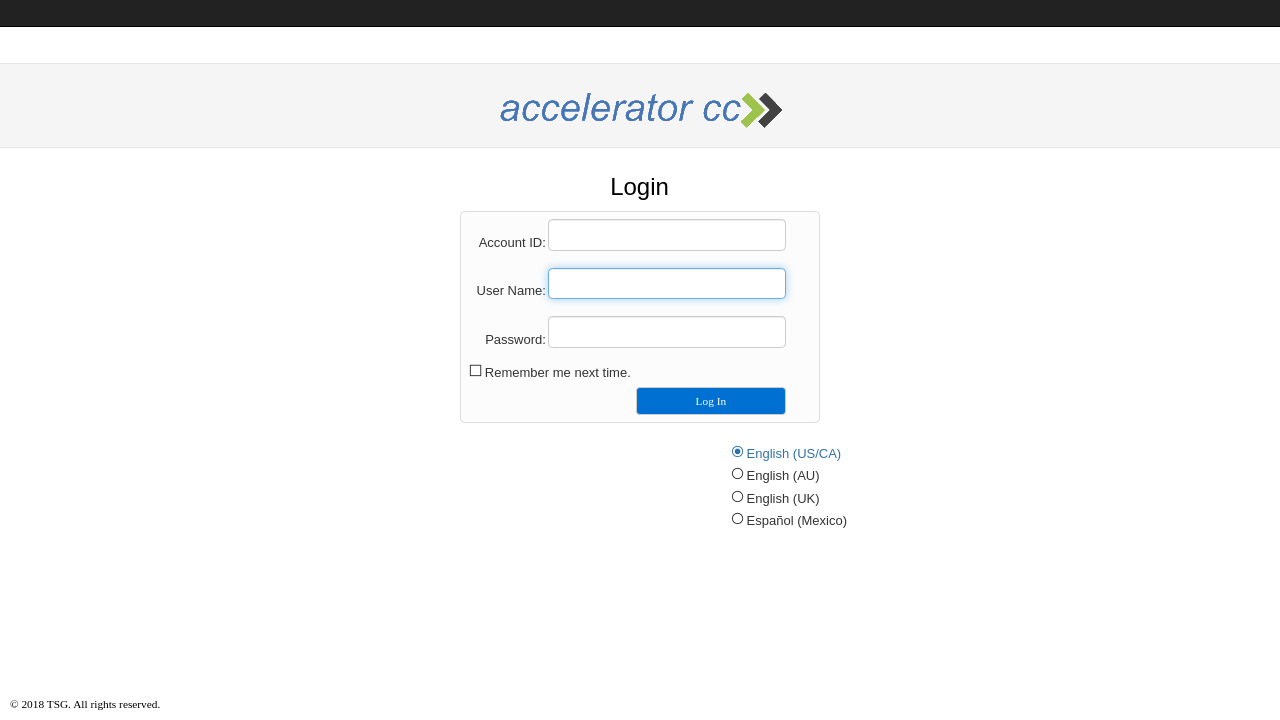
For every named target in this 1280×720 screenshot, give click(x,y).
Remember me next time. (558, 372)
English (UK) (783, 498)
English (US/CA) (794, 453)
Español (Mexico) (797, 520)
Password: (515, 339)
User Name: (511, 290)
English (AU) (783, 475)
